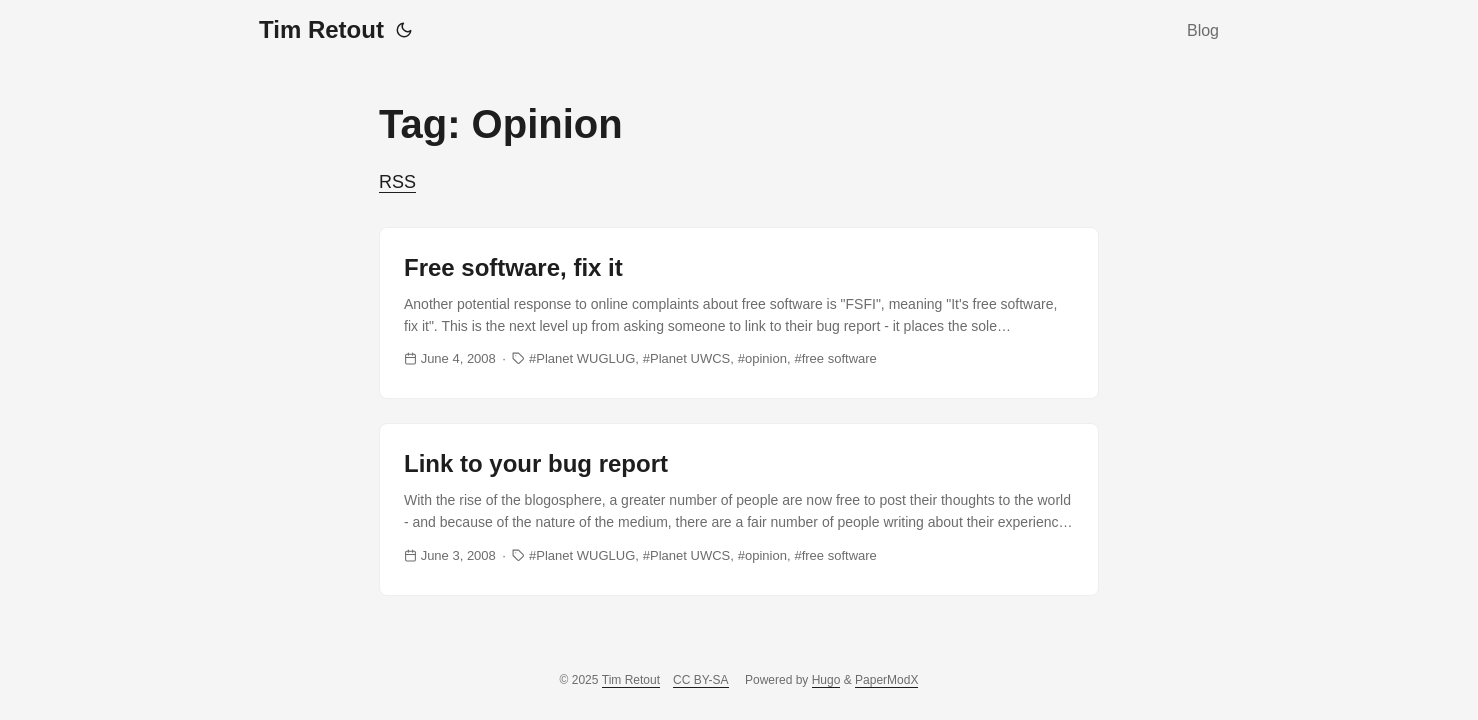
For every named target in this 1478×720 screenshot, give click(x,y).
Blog (1203, 30)
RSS (397, 182)
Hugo (826, 680)
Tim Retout (321, 29)
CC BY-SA (701, 680)
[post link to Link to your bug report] (739, 509)
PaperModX (886, 680)
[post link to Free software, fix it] (739, 313)
